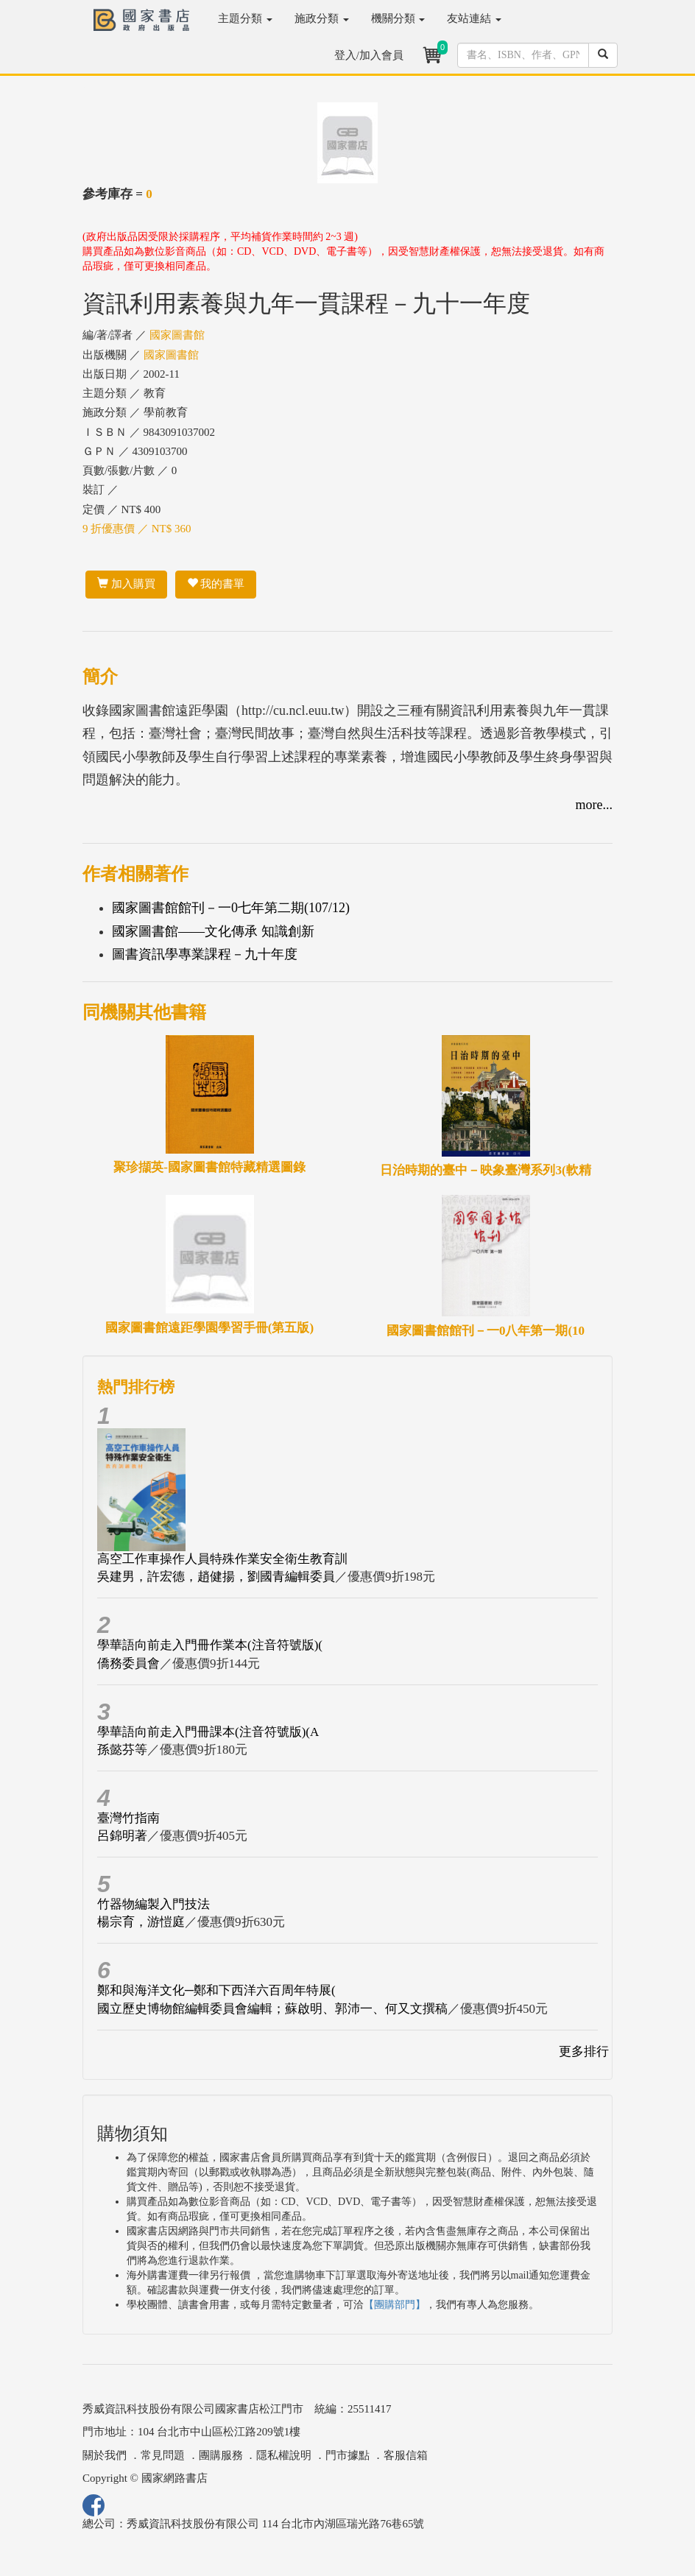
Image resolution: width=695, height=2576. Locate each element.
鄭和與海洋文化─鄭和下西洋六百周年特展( (216, 1990)
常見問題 (163, 2455)
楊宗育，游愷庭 (141, 1922)
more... (594, 804)
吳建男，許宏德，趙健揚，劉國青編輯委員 (216, 1577)
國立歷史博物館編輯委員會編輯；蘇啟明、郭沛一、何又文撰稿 (272, 2009)
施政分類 (321, 18)
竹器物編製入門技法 (153, 1904)
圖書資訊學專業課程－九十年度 (204, 954)
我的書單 (216, 584)
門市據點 (347, 2455)
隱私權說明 (283, 2455)
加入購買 (126, 584)
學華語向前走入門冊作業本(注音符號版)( (209, 1645)
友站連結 (474, 18)
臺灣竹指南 (128, 1818)
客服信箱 (406, 2455)
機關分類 (398, 18)
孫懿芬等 (122, 1750)
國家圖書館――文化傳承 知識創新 (213, 931)
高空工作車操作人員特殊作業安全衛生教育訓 (222, 1559)
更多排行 (584, 2051)
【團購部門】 (395, 2304)
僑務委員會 (128, 1663)
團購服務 (221, 2455)
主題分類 (245, 18)
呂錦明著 (122, 1836)
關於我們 (104, 2455)
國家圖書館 (177, 335)
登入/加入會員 (368, 55)
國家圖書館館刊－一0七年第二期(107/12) (231, 907)
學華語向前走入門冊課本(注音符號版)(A (208, 1732)
